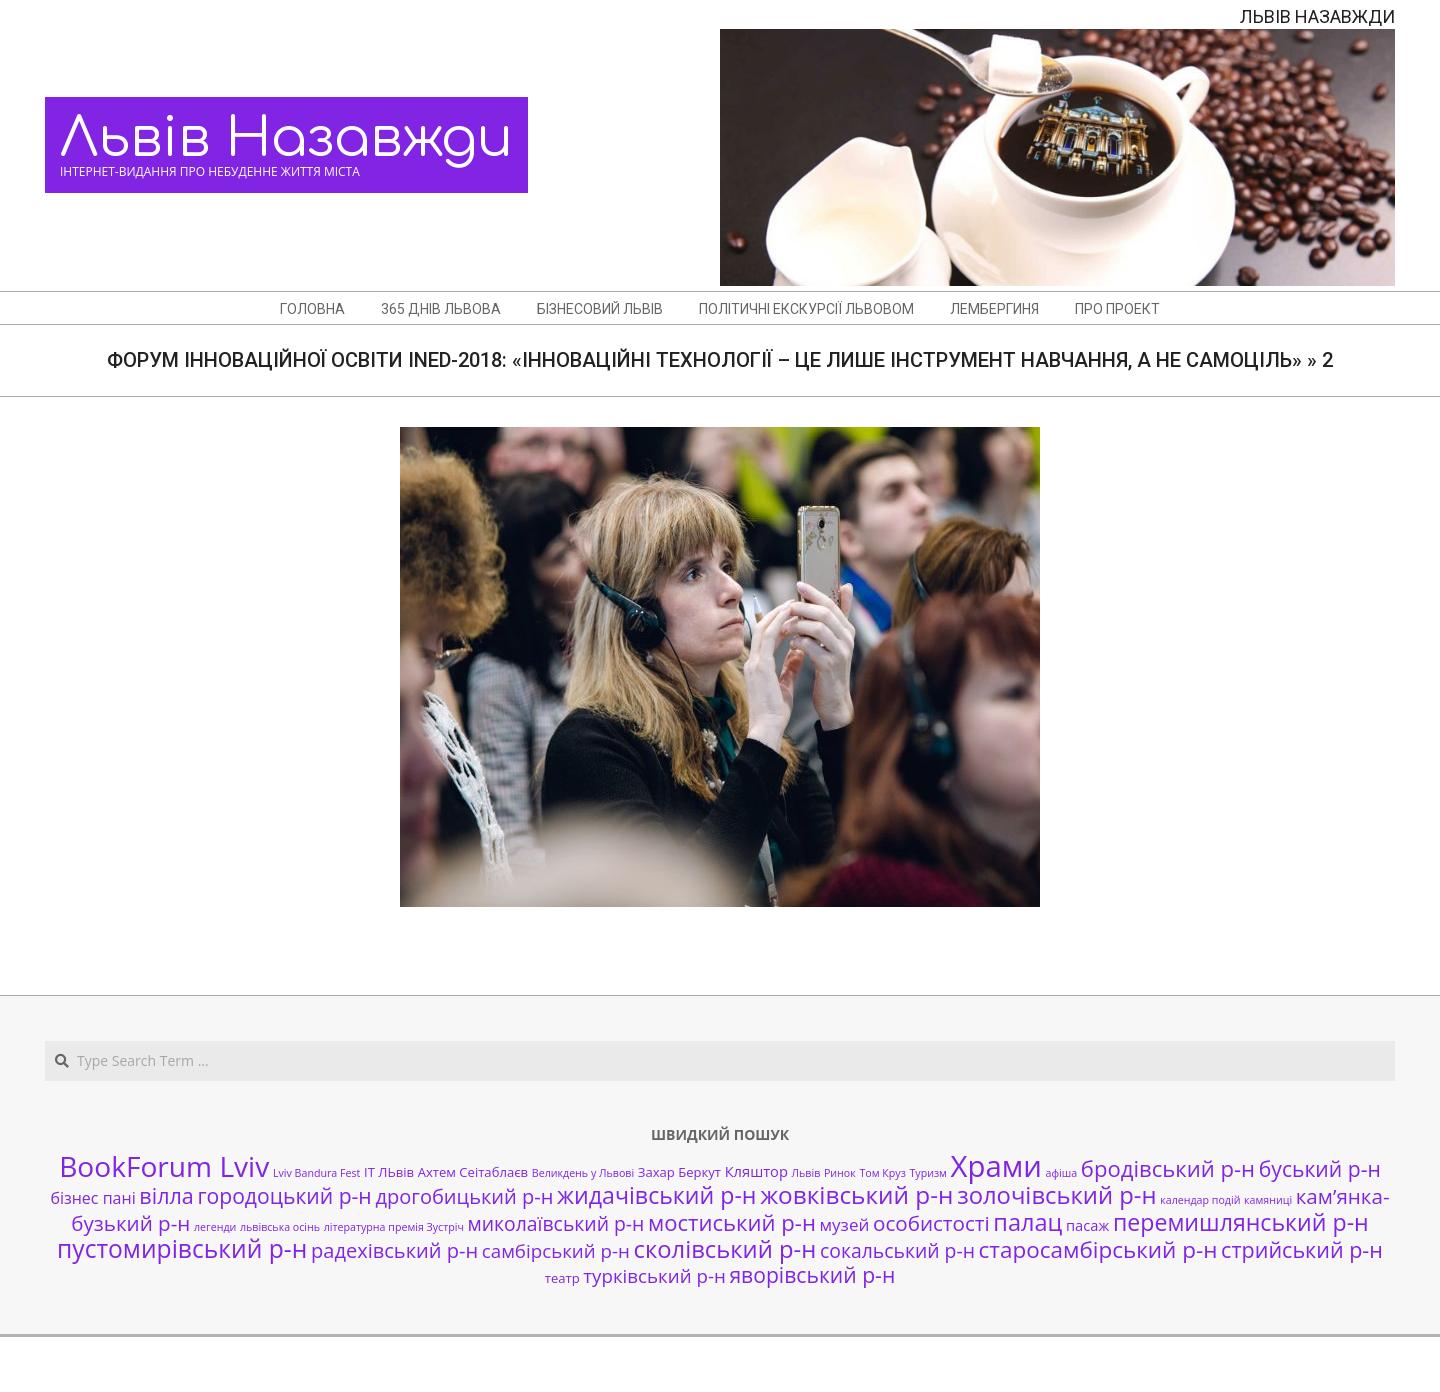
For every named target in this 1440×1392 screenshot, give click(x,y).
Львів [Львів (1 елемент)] (806, 1173)
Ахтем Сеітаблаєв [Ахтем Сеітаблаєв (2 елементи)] (473, 1172)
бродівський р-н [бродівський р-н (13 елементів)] (1168, 1168)
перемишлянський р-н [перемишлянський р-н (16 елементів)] (1241, 1222)
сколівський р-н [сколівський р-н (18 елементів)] (724, 1249)
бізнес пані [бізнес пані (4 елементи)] (92, 1198)
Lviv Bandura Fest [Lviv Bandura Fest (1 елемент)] (316, 1173)
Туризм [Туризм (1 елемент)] (927, 1173)
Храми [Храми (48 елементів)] (996, 1166)
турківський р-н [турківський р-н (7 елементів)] (654, 1275)
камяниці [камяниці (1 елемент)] (1268, 1200)
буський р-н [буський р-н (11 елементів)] (1320, 1168)
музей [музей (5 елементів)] (845, 1224)
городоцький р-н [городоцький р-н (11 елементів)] (284, 1195)
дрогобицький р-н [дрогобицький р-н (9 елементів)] (464, 1196)
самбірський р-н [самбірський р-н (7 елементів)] (556, 1250)
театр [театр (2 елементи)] (562, 1278)
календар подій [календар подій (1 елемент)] (1200, 1200)
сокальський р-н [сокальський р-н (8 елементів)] (897, 1250)
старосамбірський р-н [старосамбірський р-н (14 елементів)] (1098, 1249)
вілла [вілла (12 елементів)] (166, 1195)
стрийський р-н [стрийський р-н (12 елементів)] (1302, 1249)
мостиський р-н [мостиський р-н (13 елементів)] (732, 1222)
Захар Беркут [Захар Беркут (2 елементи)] (679, 1172)
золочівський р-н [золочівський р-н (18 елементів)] (1056, 1195)
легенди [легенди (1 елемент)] (215, 1227)
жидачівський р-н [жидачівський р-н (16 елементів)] (656, 1195)
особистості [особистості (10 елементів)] (931, 1223)
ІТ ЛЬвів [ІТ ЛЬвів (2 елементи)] (389, 1172)
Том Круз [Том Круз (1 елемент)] (882, 1173)
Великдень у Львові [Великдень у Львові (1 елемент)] (583, 1173)
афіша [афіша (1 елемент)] (1062, 1173)
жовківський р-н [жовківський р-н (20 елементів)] (856, 1194)
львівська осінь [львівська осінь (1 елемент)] (280, 1227)
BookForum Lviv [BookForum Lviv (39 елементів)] (164, 1166)
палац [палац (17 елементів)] (1027, 1222)
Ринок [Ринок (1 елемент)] (840, 1173)
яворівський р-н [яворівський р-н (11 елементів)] (812, 1274)
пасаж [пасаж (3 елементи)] (1087, 1225)
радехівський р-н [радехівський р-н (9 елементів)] (394, 1250)
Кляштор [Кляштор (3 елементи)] (756, 1171)
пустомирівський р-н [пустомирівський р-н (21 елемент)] (182, 1248)
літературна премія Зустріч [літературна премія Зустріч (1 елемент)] (394, 1227)
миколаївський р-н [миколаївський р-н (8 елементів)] (556, 1223)
